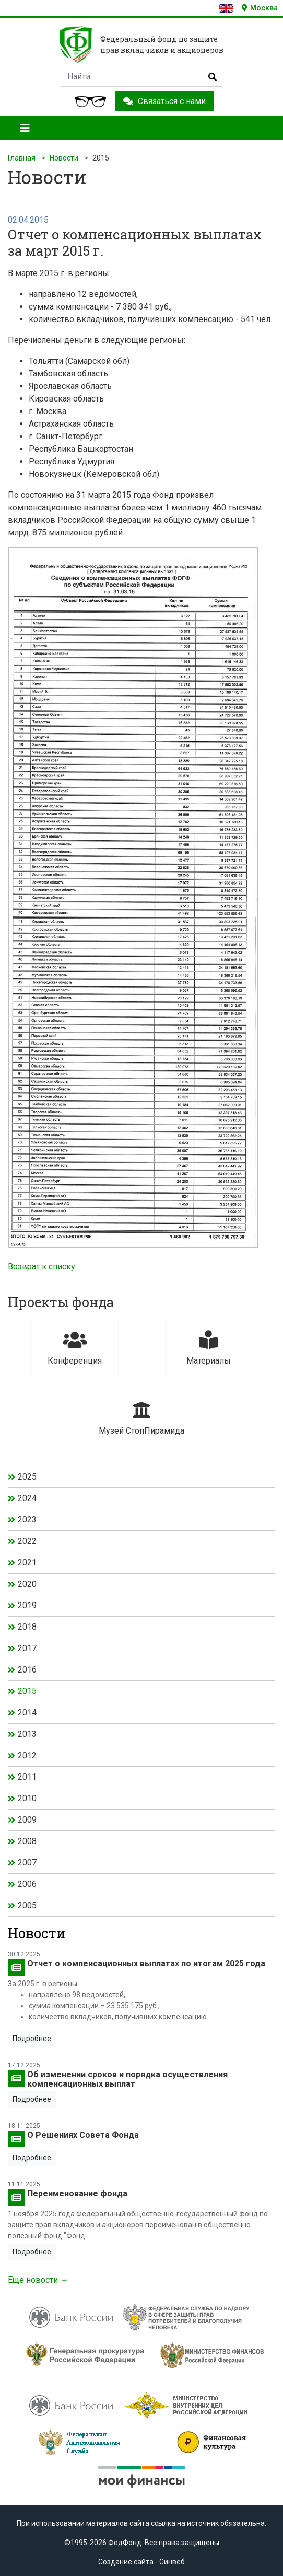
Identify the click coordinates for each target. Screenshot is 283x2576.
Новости (64, 158)
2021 (27, 1562)
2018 (27, 1627)
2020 (27, 1584)
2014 (27, 1713)
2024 (27, 1498)
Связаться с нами (164, 101)
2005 (27, 1905)
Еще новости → (38, 2280)
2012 (27, 1755)
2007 (27, 1863)
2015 (27, 1691)
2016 (27, 1670)
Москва (260, 8)
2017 (27, 1648)
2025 (27, 1477)
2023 (27, 1520)
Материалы (208, 1348)
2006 (27, 1884)
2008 (27, 1841)
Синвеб (172, 2562)
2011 (27, 1777)
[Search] (141, 77)
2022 (27, 1541)
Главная (22, 158)
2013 (27, 1734)
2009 (27, 1820)
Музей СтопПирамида (141, 1418)
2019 (27, 1605)
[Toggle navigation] (25, 128)
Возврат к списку (41, 1267)
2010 (27, 1798)
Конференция (74, 1348)
